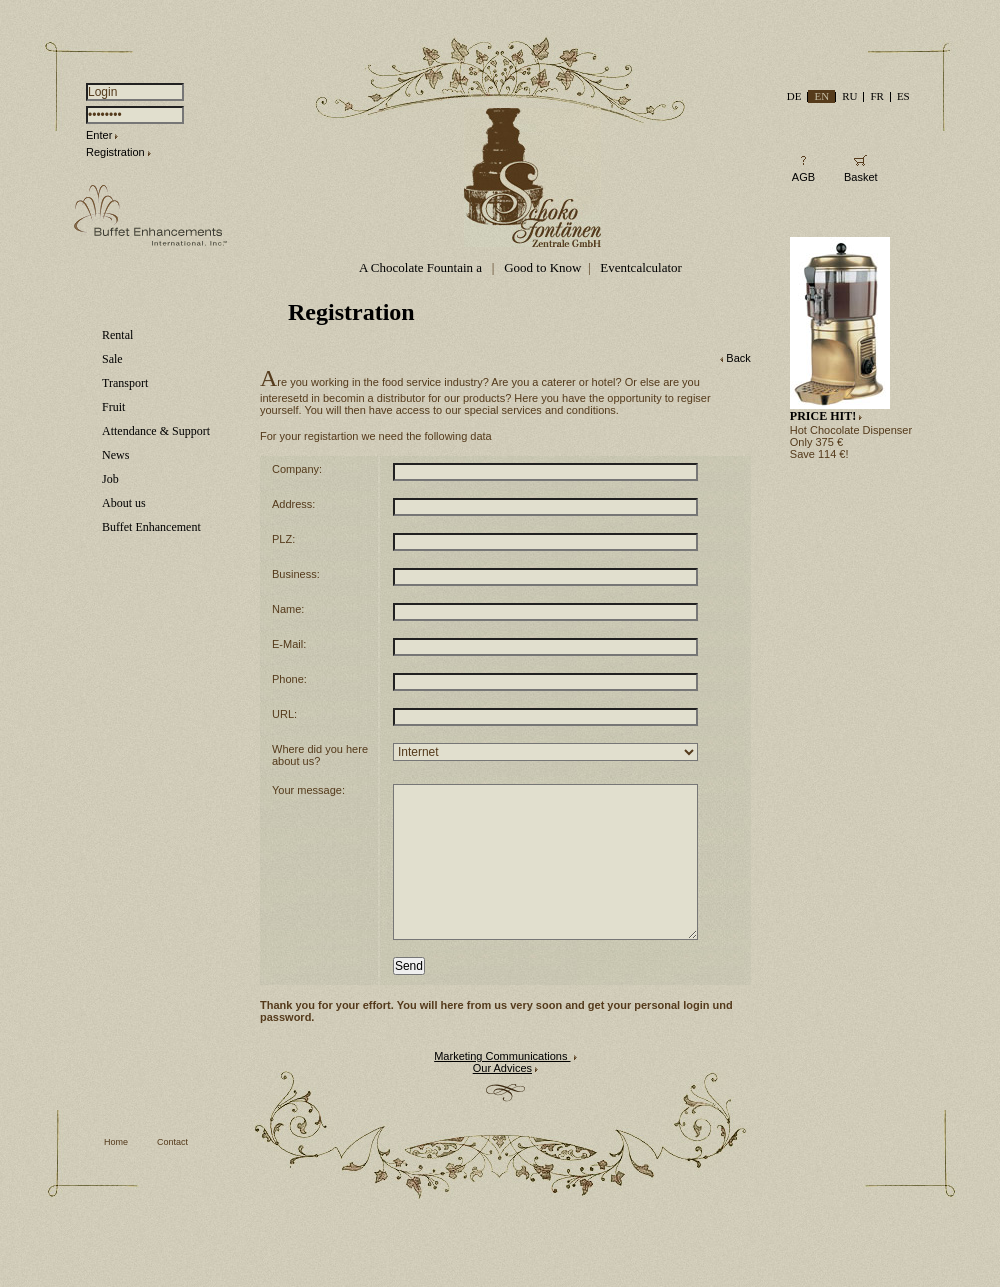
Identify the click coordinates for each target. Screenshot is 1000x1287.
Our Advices (502, 1098)
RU (849, 96)
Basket (861, 177)
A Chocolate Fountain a (422, 267)
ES (903, 96)
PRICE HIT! (823, 416)
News (115, 455)
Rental (117, 335)
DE (794, 96)
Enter (99, 135)
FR (876, 96)
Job (110, 479)
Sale (112, 359)
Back (738, 358)
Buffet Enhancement (151, 527)
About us (124, 503)
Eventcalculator (641, 267)
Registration (115, 152)
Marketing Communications (502, 1086)
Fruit (113, 407)
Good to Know (542, 267)
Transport (125, 383)
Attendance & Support (156, 431)
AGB (803, 177)
